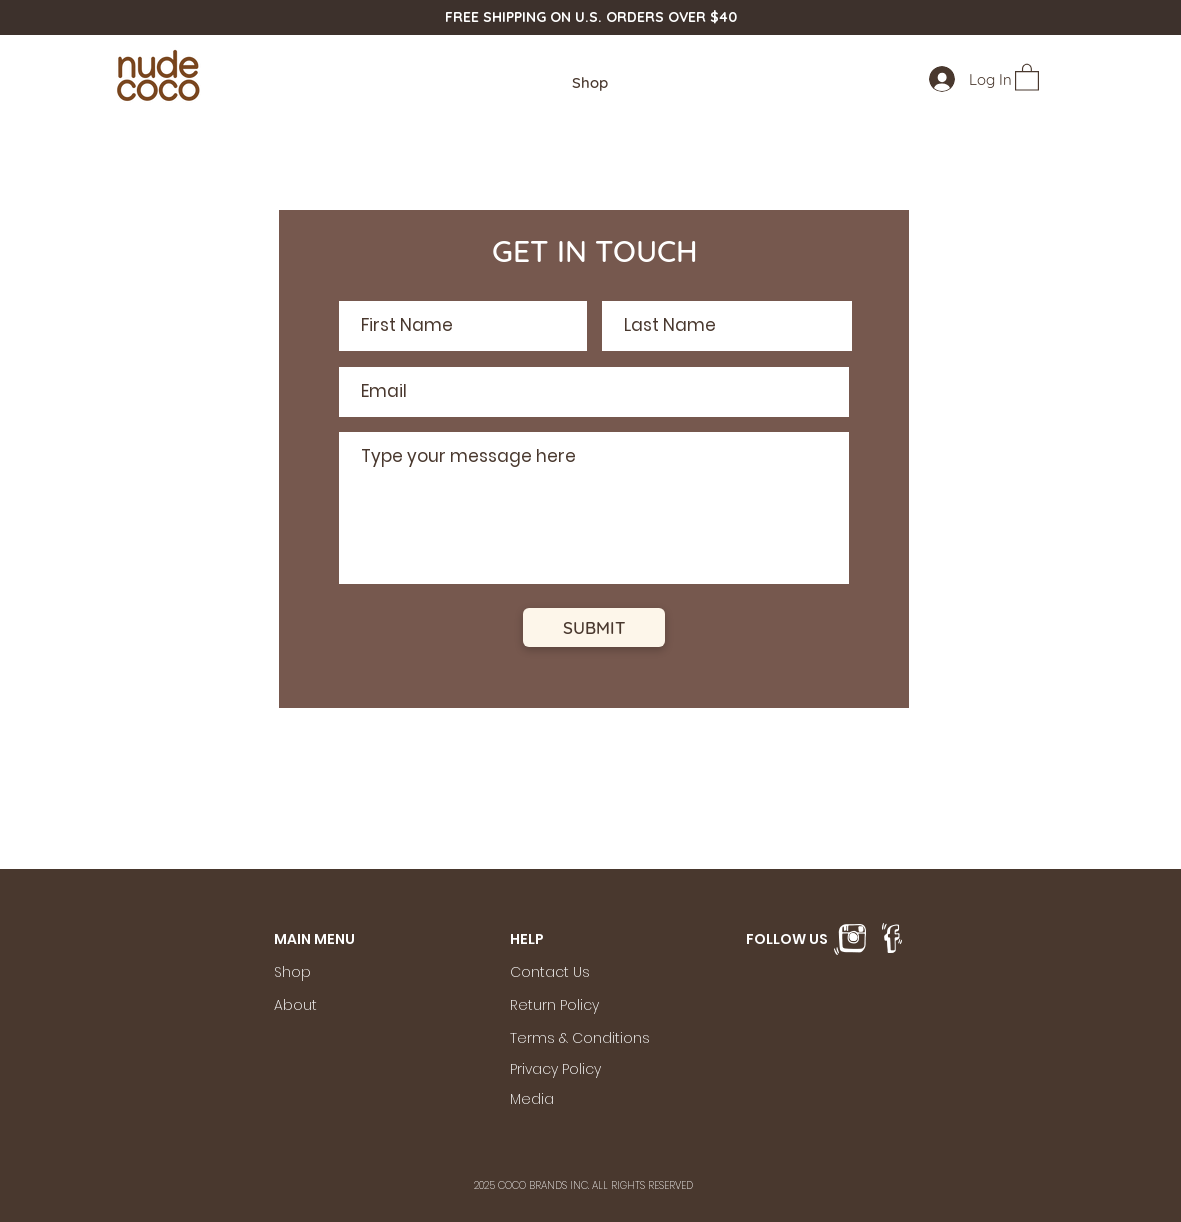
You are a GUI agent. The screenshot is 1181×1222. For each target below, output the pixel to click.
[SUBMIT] (594, 627)
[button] (1027, 76)
